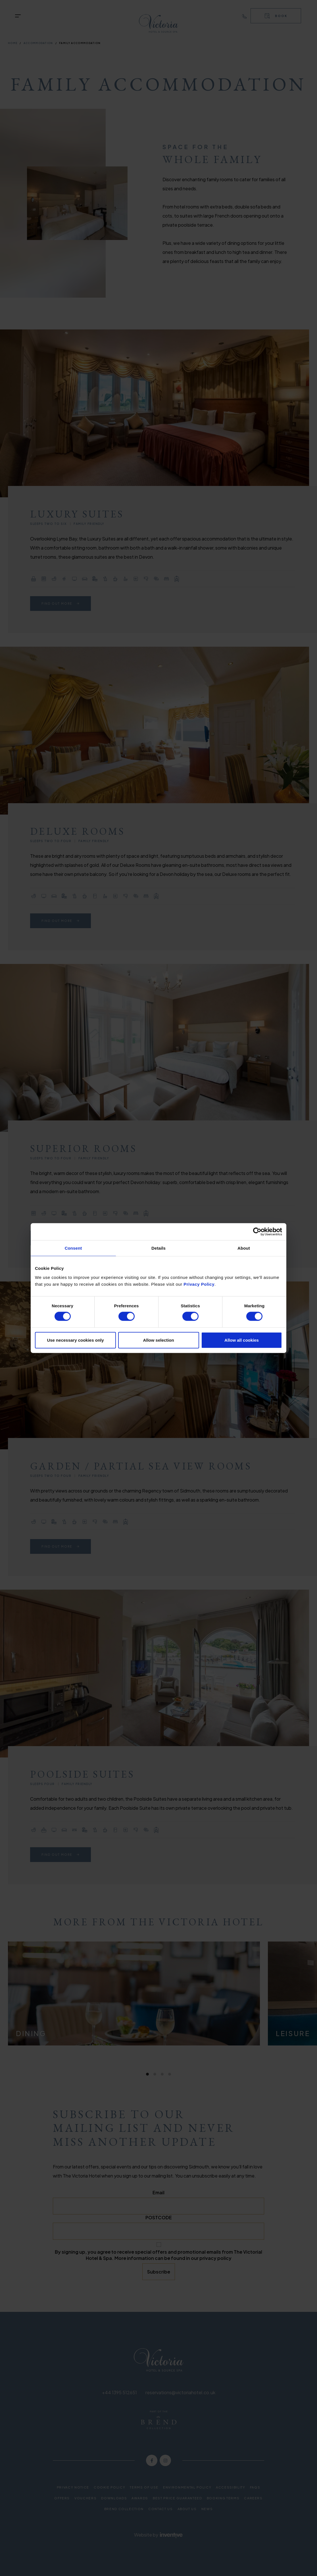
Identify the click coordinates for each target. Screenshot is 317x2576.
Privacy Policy (198, 1283)
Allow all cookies (241, 1339)
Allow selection (158, 1339)
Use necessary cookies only (75, 1339)
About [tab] (243, 1248)
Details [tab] (158, 1248)
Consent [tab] (73, 1248)
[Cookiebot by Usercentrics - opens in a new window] (257, 1232)
